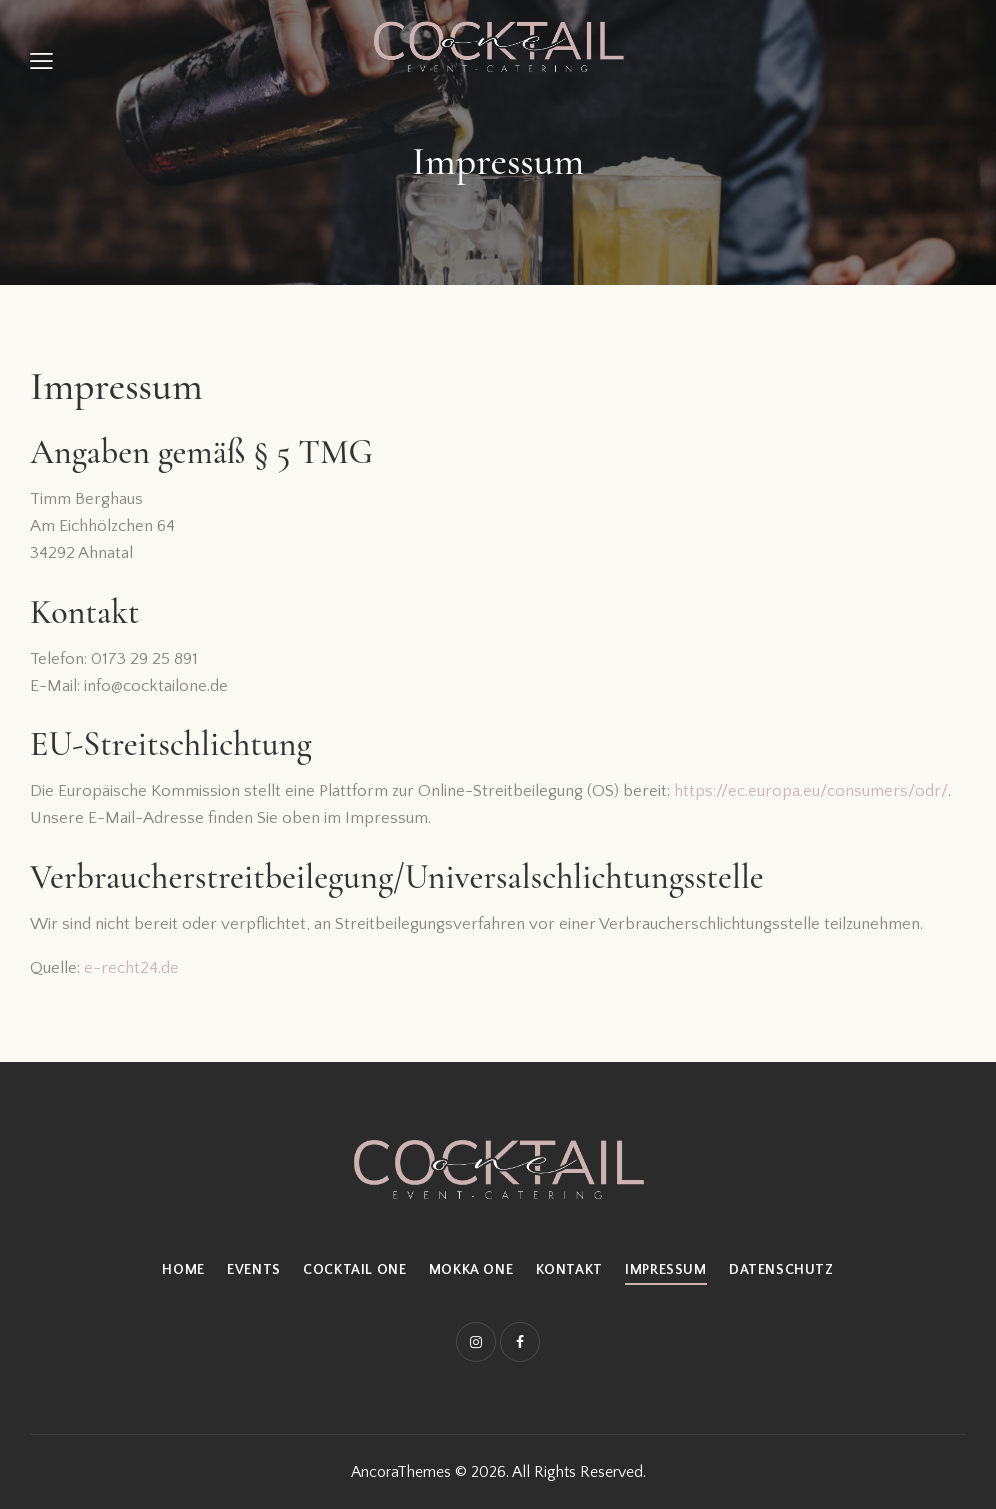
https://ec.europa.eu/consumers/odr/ (811, 791)
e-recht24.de (131, 968)
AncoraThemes (401, 1472)
